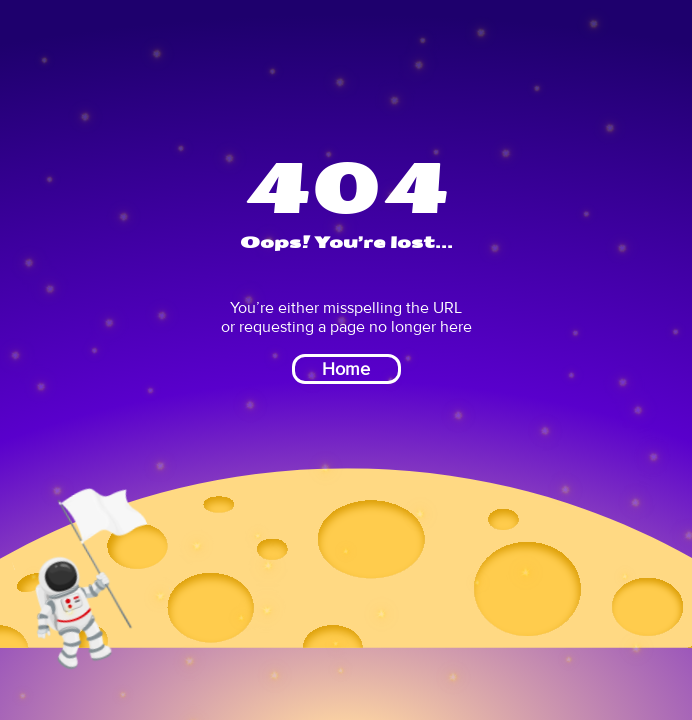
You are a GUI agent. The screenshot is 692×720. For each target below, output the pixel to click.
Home (346, 369)
